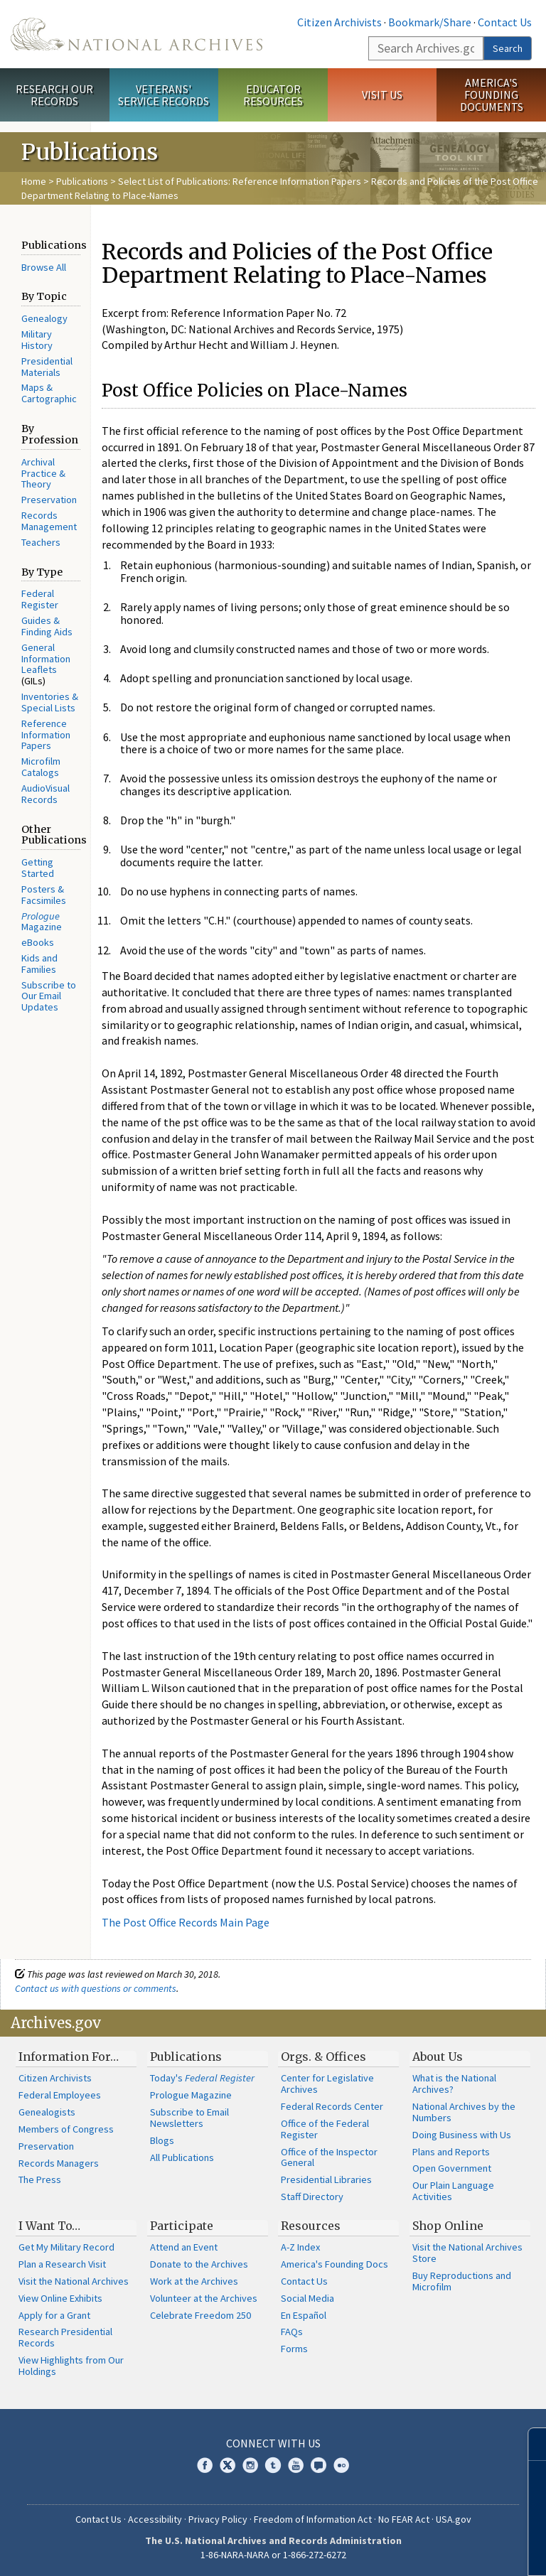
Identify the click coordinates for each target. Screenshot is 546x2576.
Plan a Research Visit (62, 2264)
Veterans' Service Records (163, 95)
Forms (294, 2348)
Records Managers (58, 2163)
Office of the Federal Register (325, 2129)
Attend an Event (184, 2247)
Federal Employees (59, 2095)
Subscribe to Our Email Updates (48, 996)
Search (508, 48)
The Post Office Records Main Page (185, 1922)
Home (33, 181)
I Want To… (49, 2226)
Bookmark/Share (429, 22)
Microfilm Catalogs (40, 767)
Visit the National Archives (73, 2281)
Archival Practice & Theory (43, 473)
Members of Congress (66, 2129)
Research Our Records (54, 95)
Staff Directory (312, 2196)
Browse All (43, 267)
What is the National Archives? (454, 2083)
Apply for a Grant (54, 2315)
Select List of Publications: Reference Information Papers (239, 181)
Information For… (68, 2056)
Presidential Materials (47, 367)
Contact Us (505, 22)
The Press (39, 2179)
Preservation (49, 499)
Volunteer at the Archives (203, 2298)
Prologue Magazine (191, 2095)
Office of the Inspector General (329, 2157)
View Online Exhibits (60, 2298)
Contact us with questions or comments (95, 1988)
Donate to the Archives (199, 2264)
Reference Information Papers (45, 735)
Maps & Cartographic (49, 393)
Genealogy (44, 318)
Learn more (419, 2550)
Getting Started (37, 868)
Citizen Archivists (339, 22)
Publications (82, 181)
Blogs (162, 2140)
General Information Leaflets (45, 659)
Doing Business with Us (461, 2134)
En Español (303, 2315)
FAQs (292, 2331)
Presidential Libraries (326, 2179)
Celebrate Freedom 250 (200, 2315)
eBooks (37, 942)
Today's (202, 2077)
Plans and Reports (451, 2151)
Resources (311, 2226)
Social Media (307, 2298)
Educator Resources (273, 95)
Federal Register (39, 599)
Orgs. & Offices (323, 2056)
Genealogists (46, 2112)
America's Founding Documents (491, 94)
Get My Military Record (66, 2247)
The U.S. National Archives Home (136, 34)
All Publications (182, 2157)
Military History (37, 340)
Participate (181, 2226)
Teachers (40, 542)
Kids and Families (39, 964)
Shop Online (447, 2226)
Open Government (451, 2168)
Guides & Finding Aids (47, 626)
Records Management (49, 521)
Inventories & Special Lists (49, 702)
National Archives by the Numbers (463, 2112)
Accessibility (155, 2519)
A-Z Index (300, 2247)
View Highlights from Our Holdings (71, 2366)
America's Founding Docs (334, 2264)
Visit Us (382, 94)
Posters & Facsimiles (43, 895)
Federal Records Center (332, 2106)
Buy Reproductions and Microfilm (461, 2281)
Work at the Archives (194, 2281)
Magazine (41, 922)
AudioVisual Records (45, 794)
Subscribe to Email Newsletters (189, 2118)
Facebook (204, 2465)
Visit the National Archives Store (467, 2253)
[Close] (529, 2444)
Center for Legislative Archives (327, 2083)
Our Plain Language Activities (453, 2191)
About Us (437, 2056)
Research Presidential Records (65, 2337)
